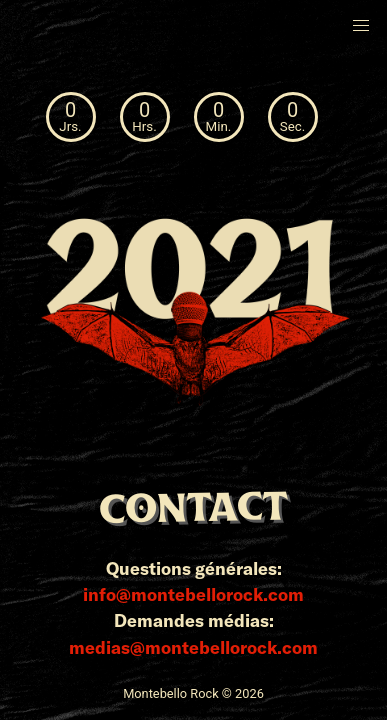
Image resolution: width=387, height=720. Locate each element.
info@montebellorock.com (193, 594)
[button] (361, 26)
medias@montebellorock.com (193, 647)
